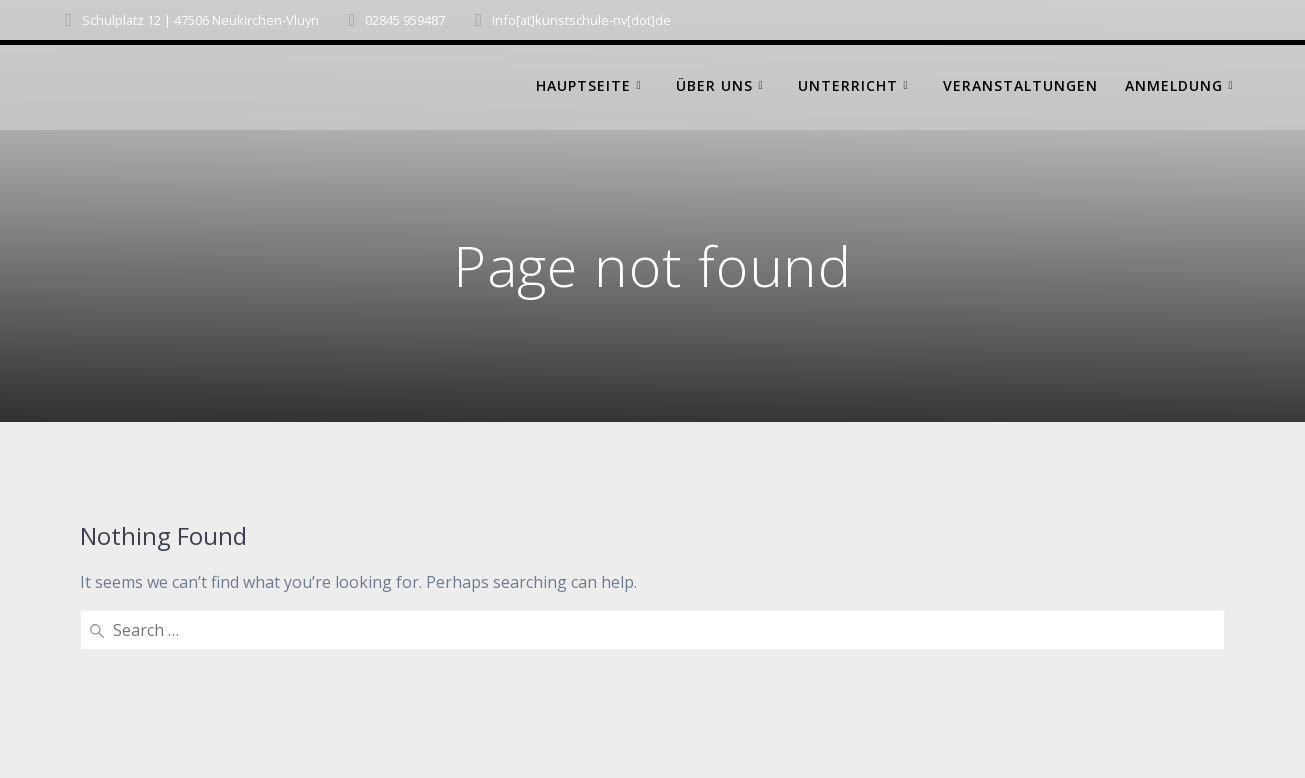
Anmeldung (1174, 85)
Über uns (714, 85)
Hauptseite (583, 85)
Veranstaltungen (1020, 85)
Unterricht (848, 85)
